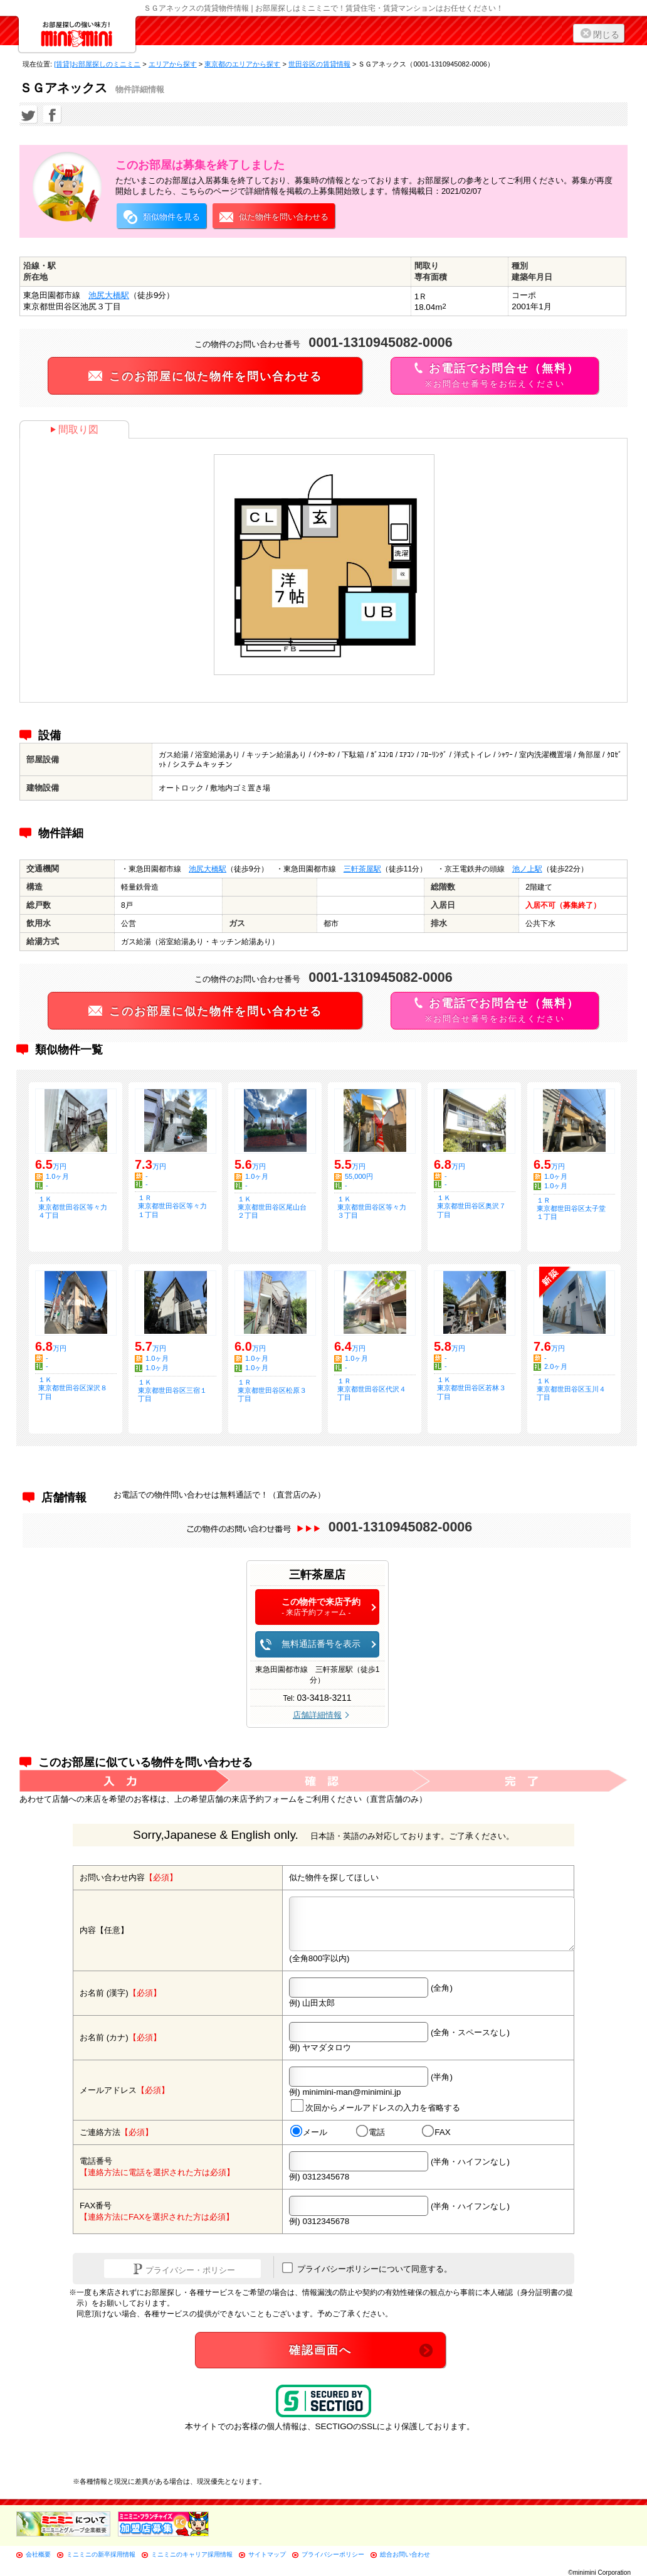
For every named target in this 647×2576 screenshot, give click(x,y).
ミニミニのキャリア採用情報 (192, 2554)
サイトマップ (267, 2554)
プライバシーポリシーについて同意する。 (367, 2268)
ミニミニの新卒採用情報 (100, 2554)
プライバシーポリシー (333, 2554)
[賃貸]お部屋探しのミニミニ (97, 64)
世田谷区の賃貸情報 (319, 64)
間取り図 (74, 429)
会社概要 (38, 2554)
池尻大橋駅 (108, 295)
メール (308, 2132)
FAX (436, 2132)
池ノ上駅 (527, 869)
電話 (370, 2132)
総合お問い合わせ (405, 2554)
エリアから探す (173, 64)
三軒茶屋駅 (362, 869)
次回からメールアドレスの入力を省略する (375, 2105)
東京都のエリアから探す (242, 64)
